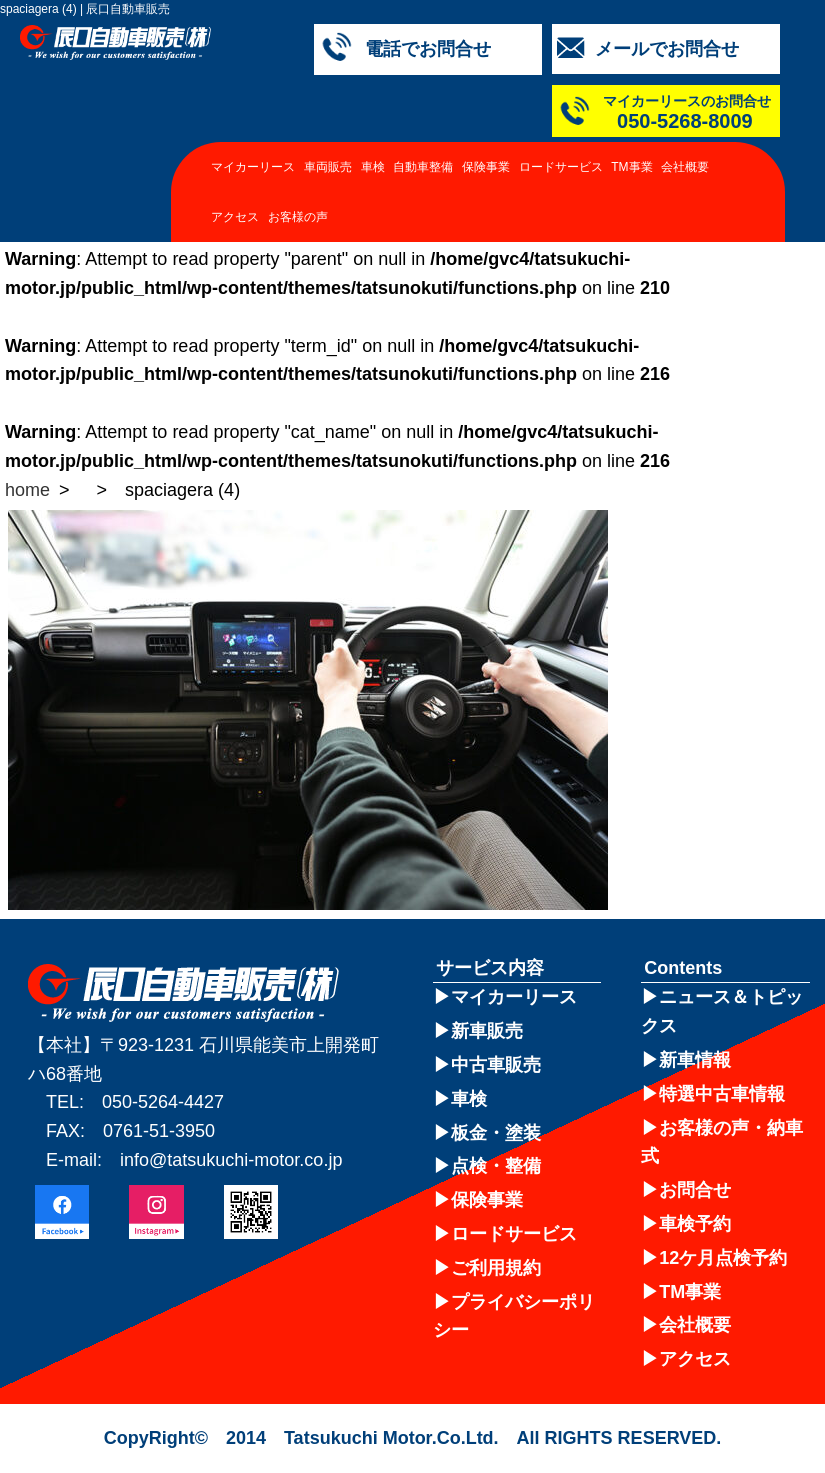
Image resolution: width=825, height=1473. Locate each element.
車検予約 (695, 1224)
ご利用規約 (496, 1268)
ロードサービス (561, 167)
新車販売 (487, 1031)
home (27, 490)
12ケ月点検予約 (723, 1258)
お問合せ (695, 1190)
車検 (373, 167)
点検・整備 (496, 1166)
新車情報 (695, 1060)
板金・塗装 (496, 1133)
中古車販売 (496, 1065)
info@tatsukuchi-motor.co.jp (231, 1160)
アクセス (235, 217)
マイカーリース (253, 167)
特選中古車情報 (722, 1094)
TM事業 (631, 167)
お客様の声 (298, 217)
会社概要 (685, 167)
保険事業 (486, 167)
